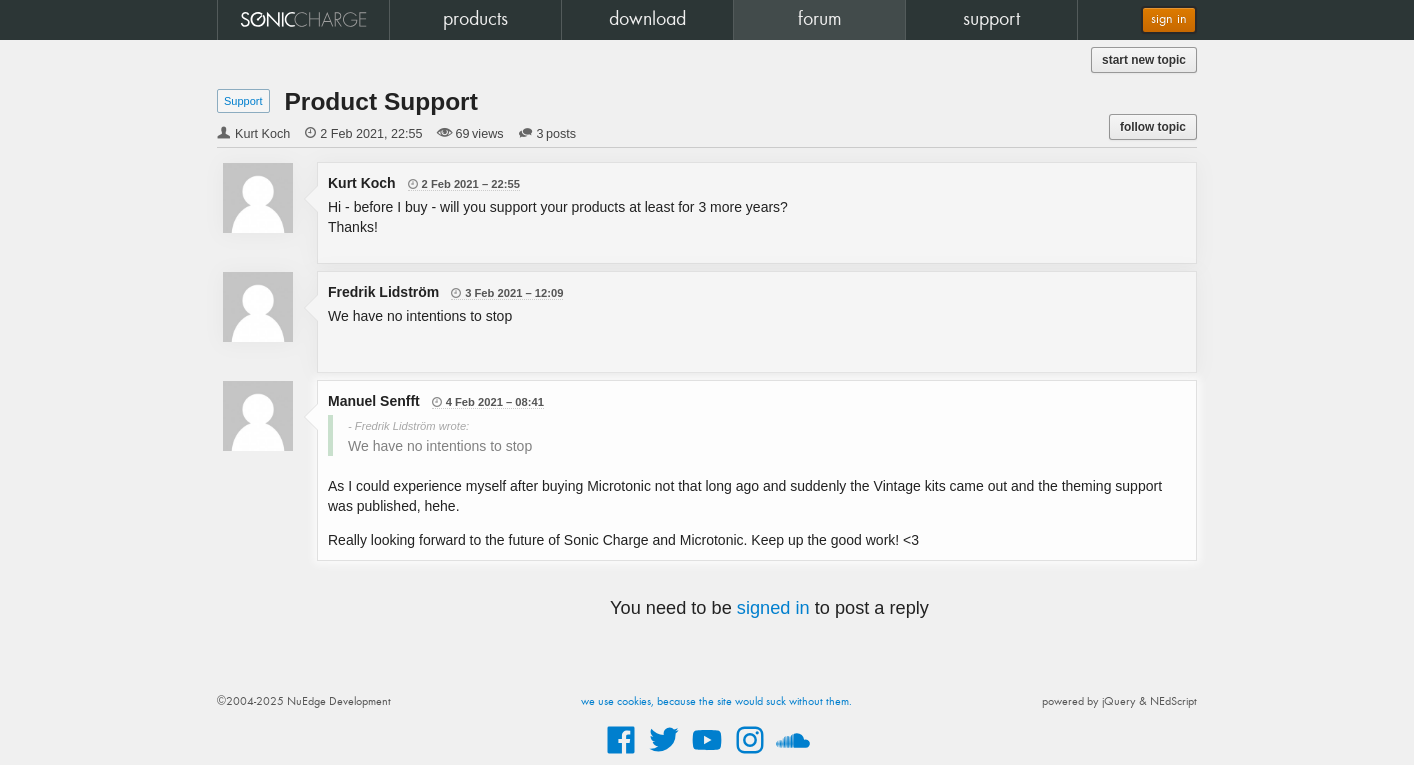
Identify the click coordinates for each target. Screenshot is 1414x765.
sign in (1169, 19)
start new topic (1144, 60)
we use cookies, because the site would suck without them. (716, 702)
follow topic (1153, 127)
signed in (773, 608)
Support (243, 101)
